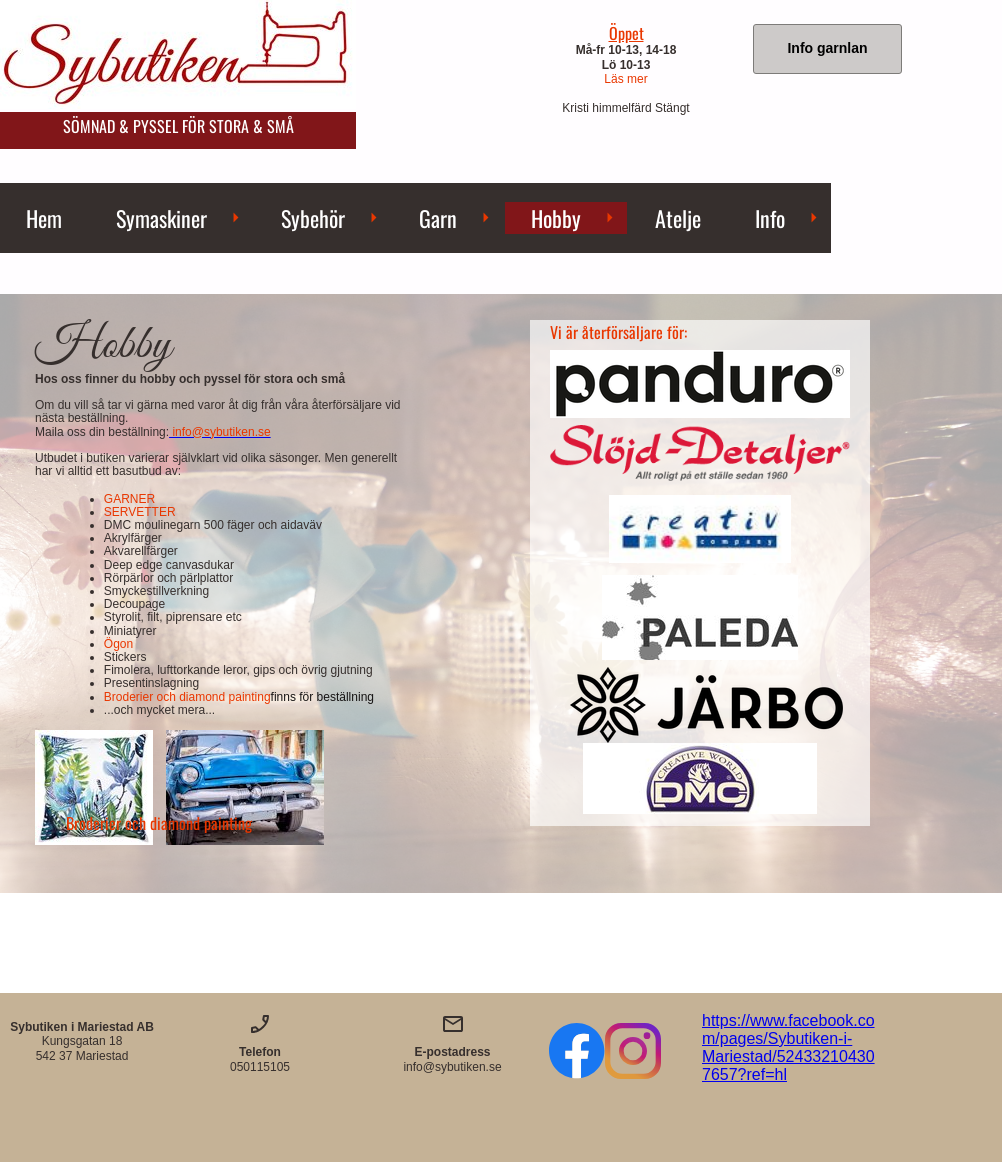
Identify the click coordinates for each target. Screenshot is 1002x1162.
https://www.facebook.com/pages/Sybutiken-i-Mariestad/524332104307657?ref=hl (788, 1047)
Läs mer (625, 79)
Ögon (118, 644)
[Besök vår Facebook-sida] (577, 1051)
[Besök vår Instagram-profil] (633, 1051)
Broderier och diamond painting (239, 697)
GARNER (129, 499)
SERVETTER (140, 512)
